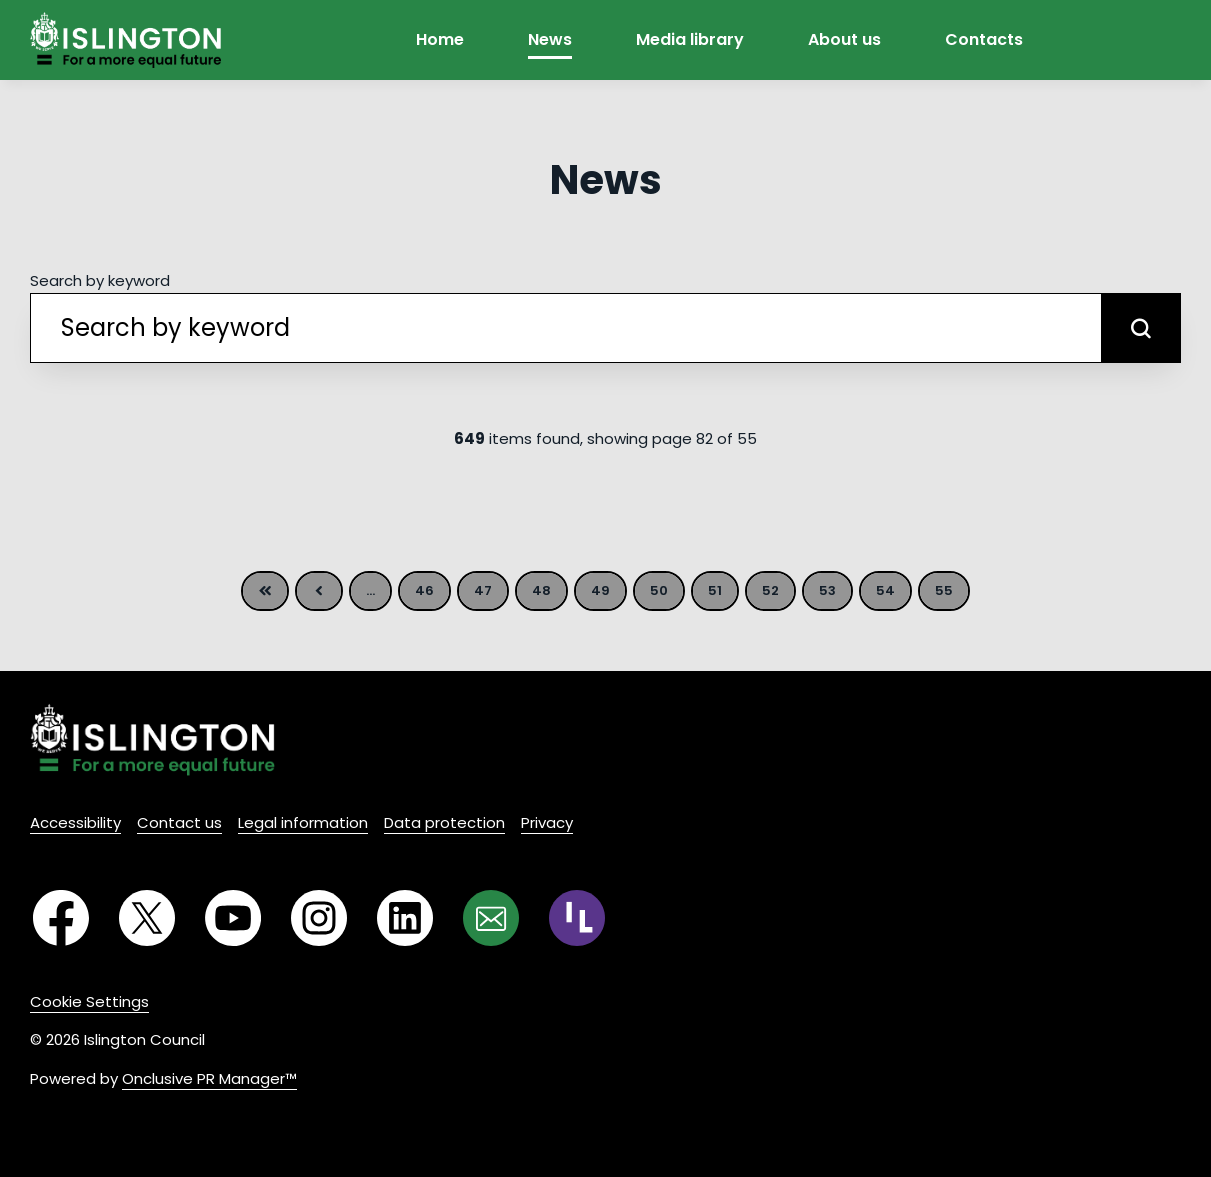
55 (944, 590)
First (265, 591)
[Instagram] (319, 918)
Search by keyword (100, 280)
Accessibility (75, 822)
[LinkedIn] (405, 918)
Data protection (444, 822)
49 (600, 590)
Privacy (547, 822)
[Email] (491, 918)
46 (424, 590)
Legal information (303, 822)
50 (659, 590)
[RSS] (577, 918)
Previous (319, 591)
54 (885, 590)
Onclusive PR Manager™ (209, 1078)
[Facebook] (61, 918)
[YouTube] (233, 918)
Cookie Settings (89, 1001)
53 (827, 590)
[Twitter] (147, 918)
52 (770, 590)
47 (483, 590)
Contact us (179, 822)
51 (715, 590)
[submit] (1141, 328)
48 (541, 590)
